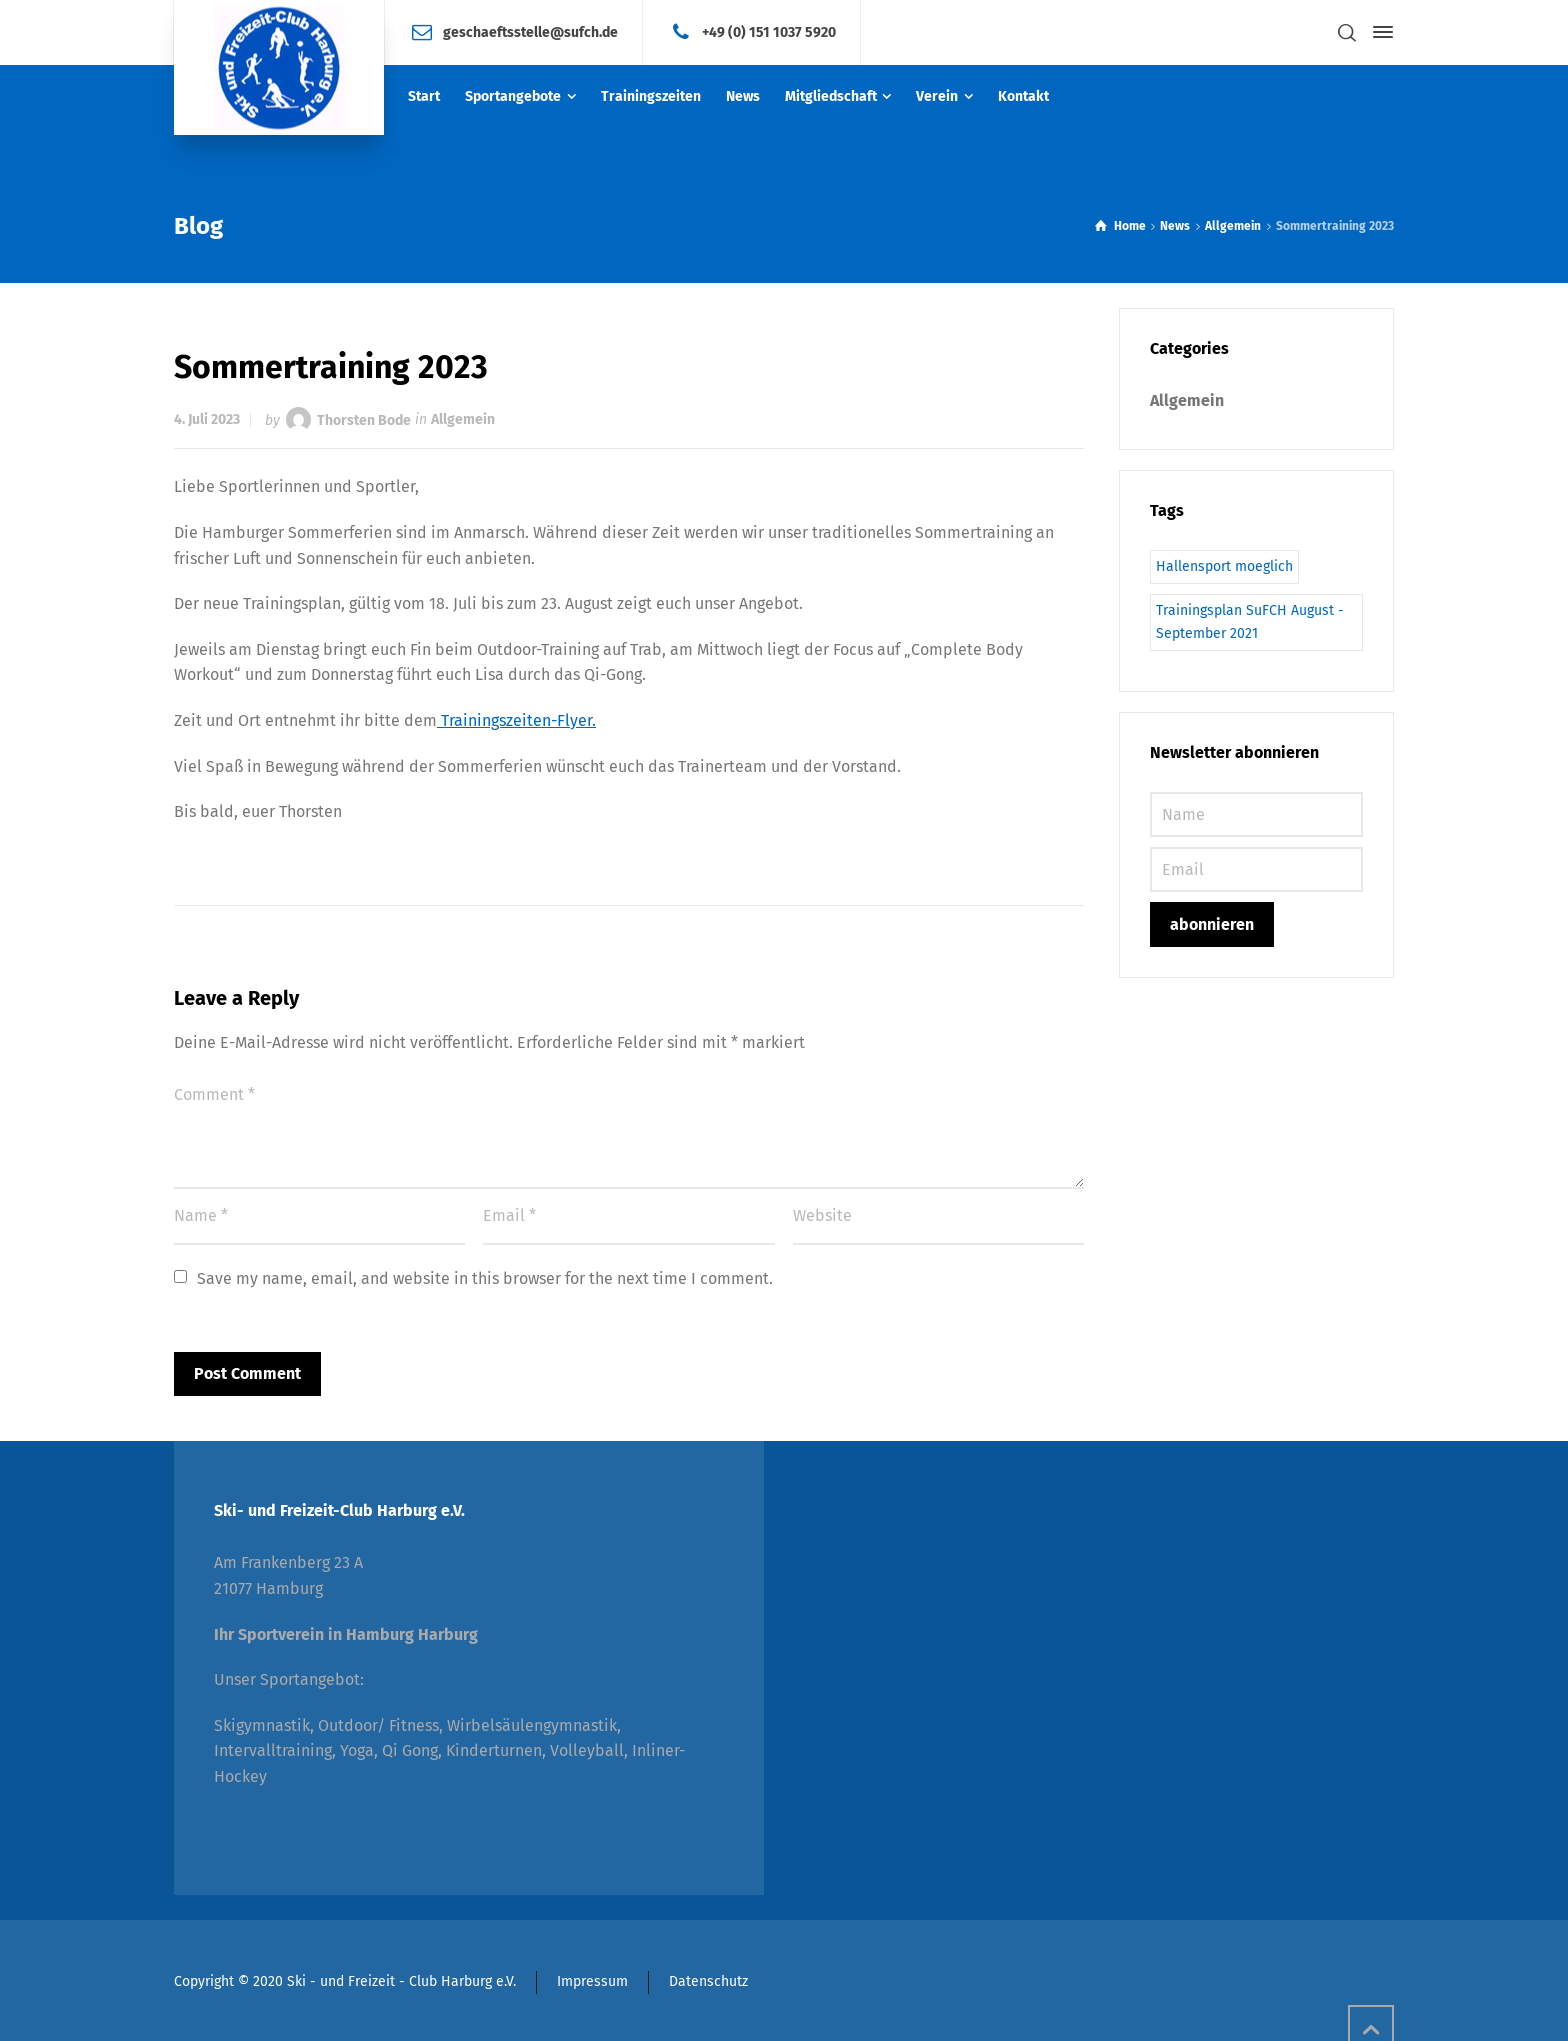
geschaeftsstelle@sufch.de (530, 31)
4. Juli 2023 (207, 419)
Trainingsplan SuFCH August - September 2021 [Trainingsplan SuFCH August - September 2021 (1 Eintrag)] (1250, 621)
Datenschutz (708, 1981)
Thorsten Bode (364, 419)
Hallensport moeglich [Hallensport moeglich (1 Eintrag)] (1224, 566)
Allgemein (463, 419)
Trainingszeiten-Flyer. (516, 720)
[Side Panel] (1379, 32)
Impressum (592, 1981)
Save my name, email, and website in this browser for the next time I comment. (485, 1278)
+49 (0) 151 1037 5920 (769, 31)
